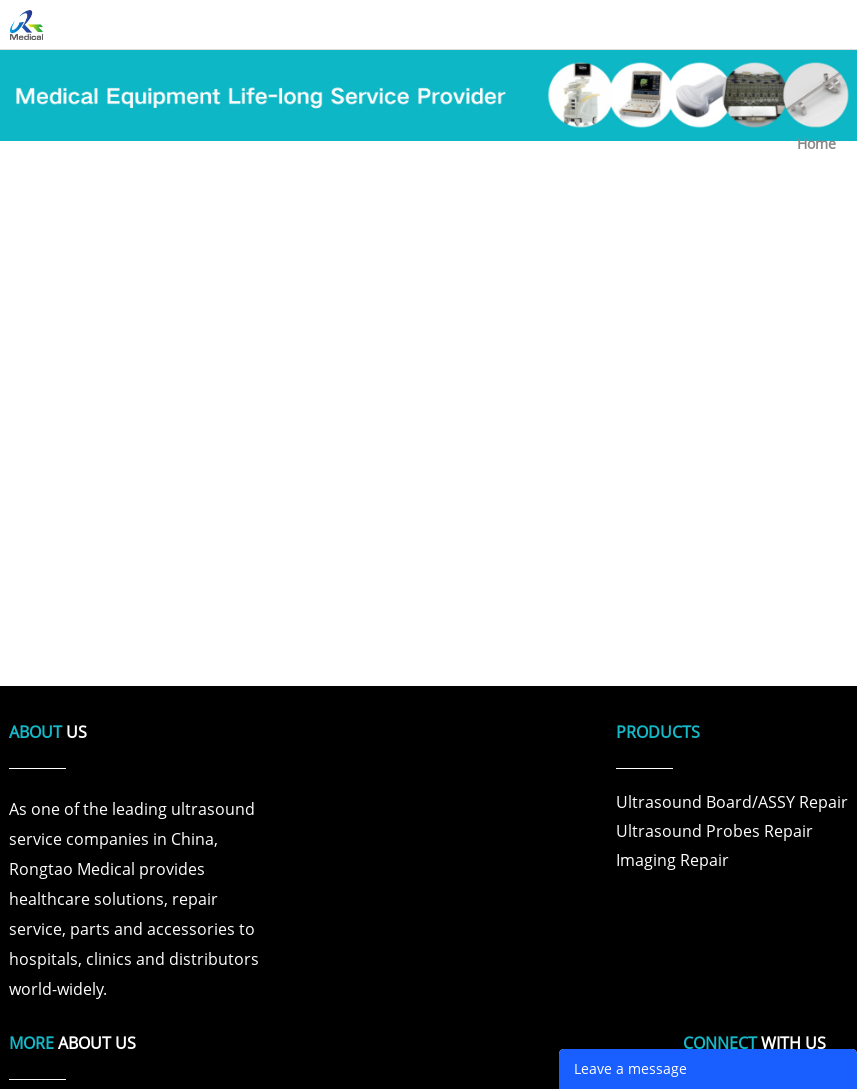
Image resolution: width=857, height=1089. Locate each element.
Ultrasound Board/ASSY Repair (732, 802)
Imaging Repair (672, 860)
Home (816, 143)
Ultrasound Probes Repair (714, 831)
